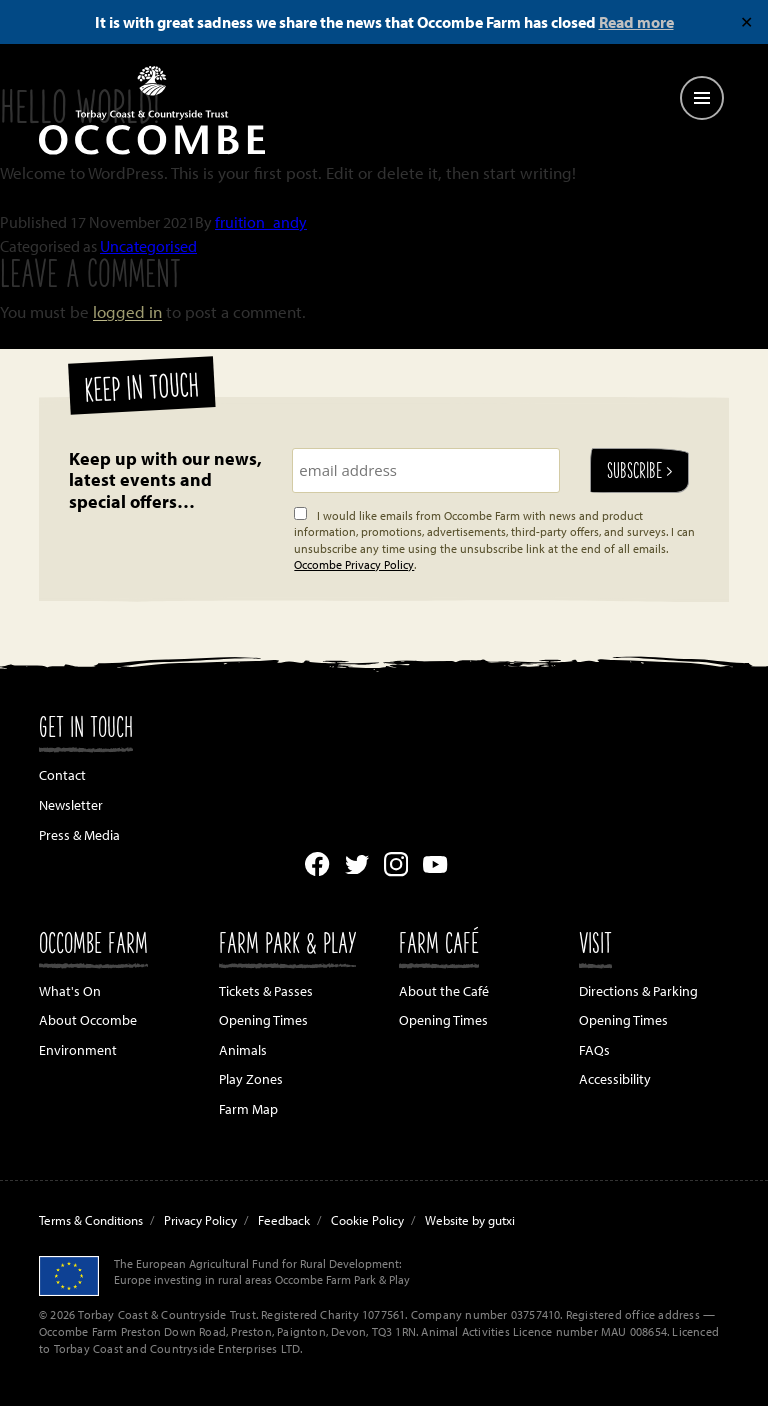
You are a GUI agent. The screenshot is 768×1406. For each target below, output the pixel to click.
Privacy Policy (200, 1220)
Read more (636, 22)
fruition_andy (261, 222)
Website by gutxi (470, 1220)
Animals (243, 1050)
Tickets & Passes (266, 991)
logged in (127, 311)
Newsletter (71, 805)
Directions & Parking (638, 991)
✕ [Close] (746, 22)
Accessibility (615, 1079)
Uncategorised (148, 246)
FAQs (594, 1050)
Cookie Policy (367, 1220)
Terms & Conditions (91, 1220)
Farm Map (248, 1109)
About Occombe (88, 1020)
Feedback (284, 1220)
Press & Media (79, 835)
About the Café (444, 991)
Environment (78, 1050)
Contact (62, 775)
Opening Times (263, 1020)
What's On (70, 991)
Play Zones (251, 1079)
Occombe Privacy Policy (354, 564)
